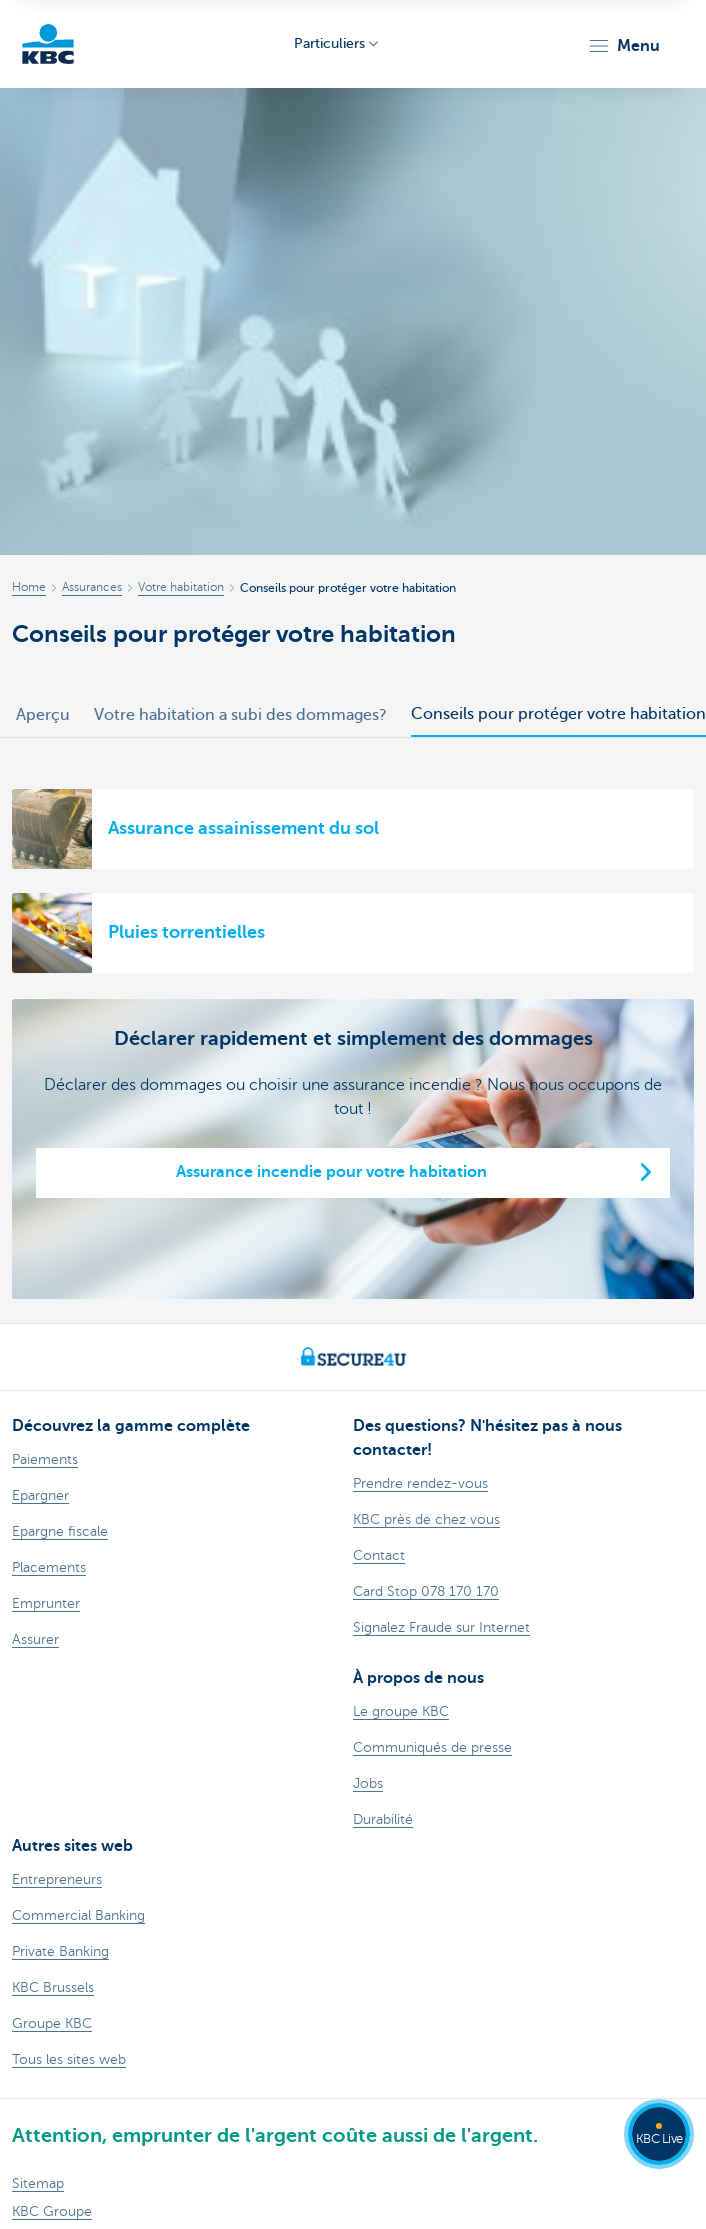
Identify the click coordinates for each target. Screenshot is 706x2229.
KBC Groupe (52, 2211)
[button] (623, 46)
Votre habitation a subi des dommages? (240, 715)
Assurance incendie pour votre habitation (331, 1172)
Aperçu (43, 715)
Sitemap (38, 2183)
